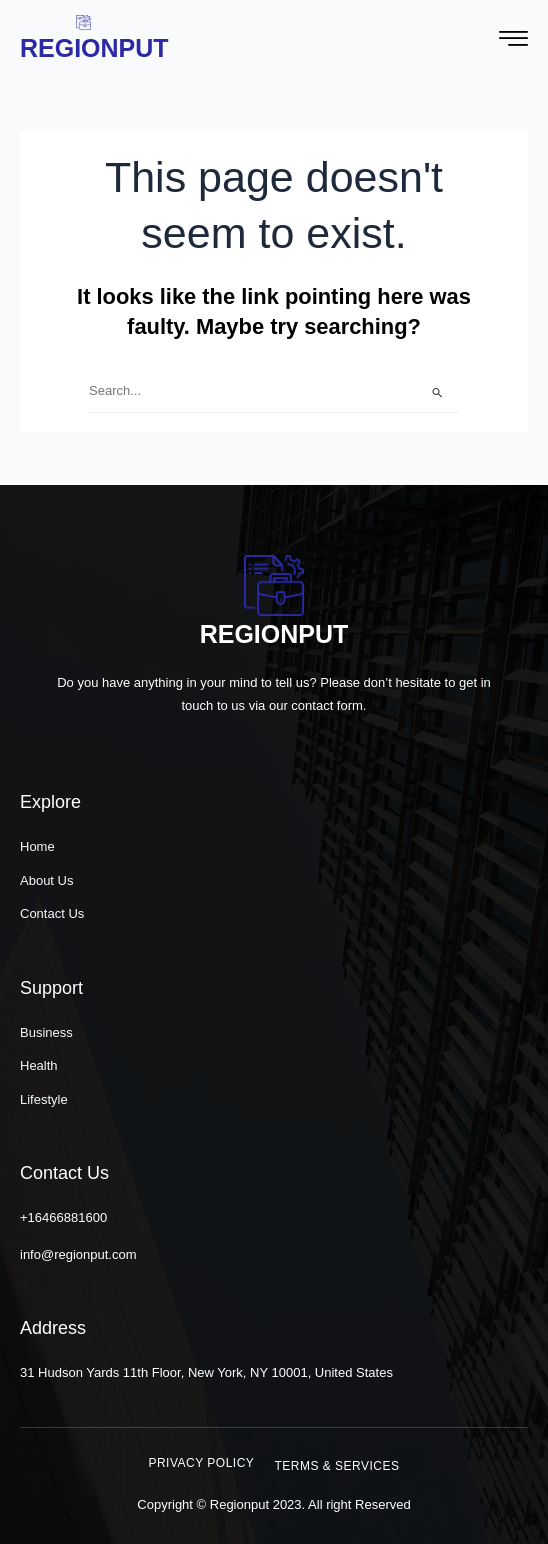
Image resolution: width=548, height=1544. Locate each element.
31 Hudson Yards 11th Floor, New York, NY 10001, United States (206, 1372)
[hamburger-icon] (513, 41)
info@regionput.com (78, 1254)
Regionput (94, 48)
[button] (201, 1463)
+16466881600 (63, 1217)
